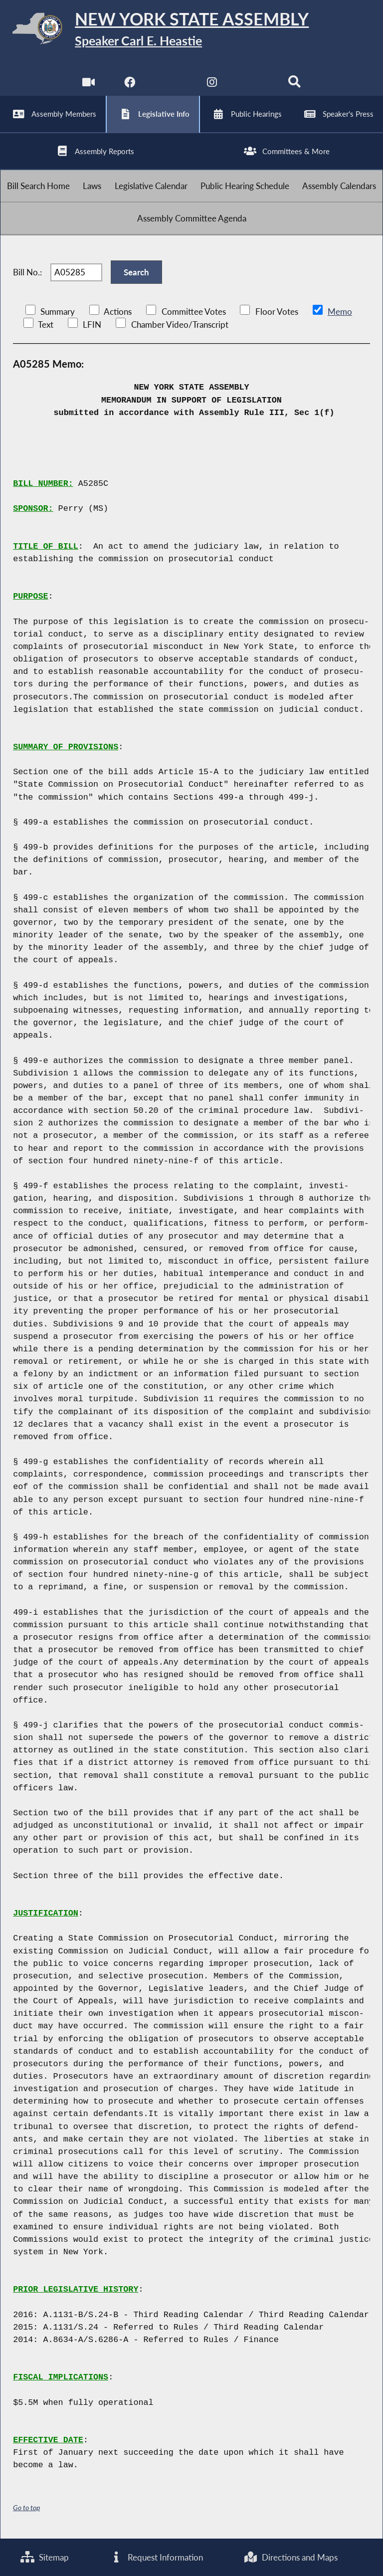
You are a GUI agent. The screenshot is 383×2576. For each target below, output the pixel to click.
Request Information (156, 2557)
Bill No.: (27, 272)
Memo (340, 311)
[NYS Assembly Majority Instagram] (212, 84)
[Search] (294, 84)
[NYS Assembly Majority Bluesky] (253, 84)
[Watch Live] (88, 84)
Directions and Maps (290, 2557)
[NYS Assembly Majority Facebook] (129, 84)
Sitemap (44, 2557)
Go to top (26, 2507)
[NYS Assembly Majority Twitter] (171, 84)
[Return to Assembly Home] (191, 30)
